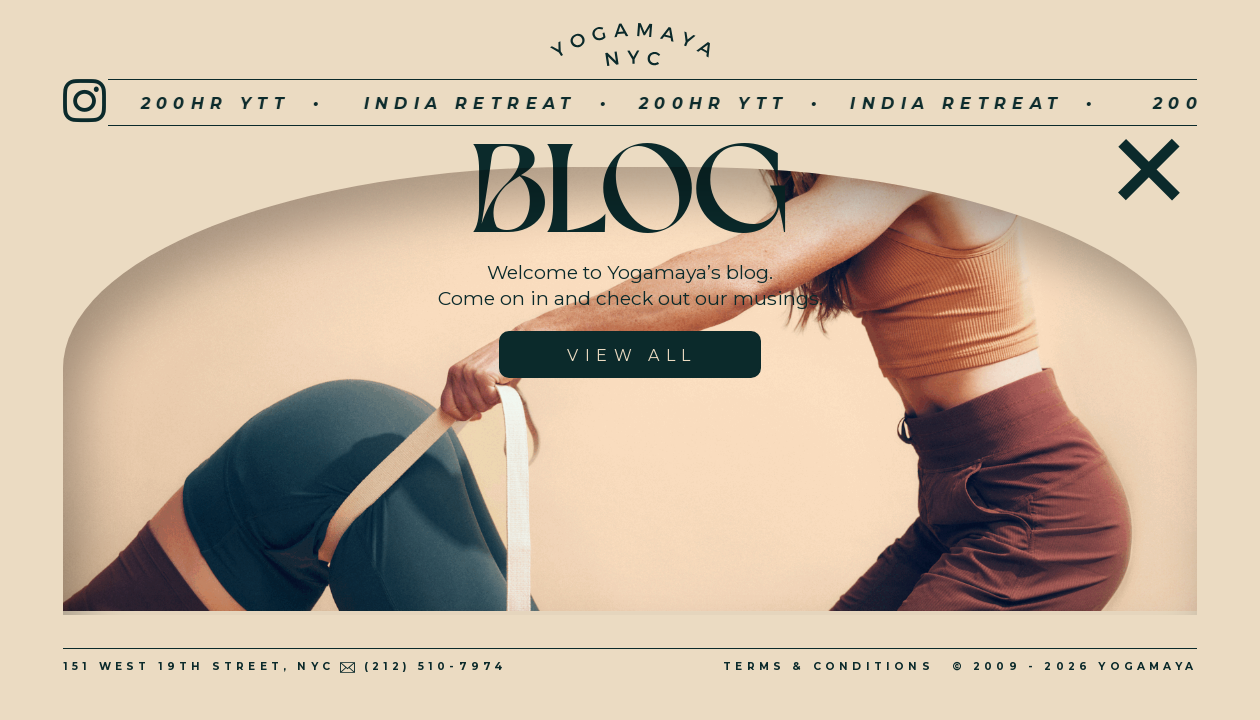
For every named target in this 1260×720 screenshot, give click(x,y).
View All (631, 355)
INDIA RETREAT (403, 103)
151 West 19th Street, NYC (198, 666)
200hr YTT (148, 103)
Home (1149, 164)
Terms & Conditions (828, 666)
